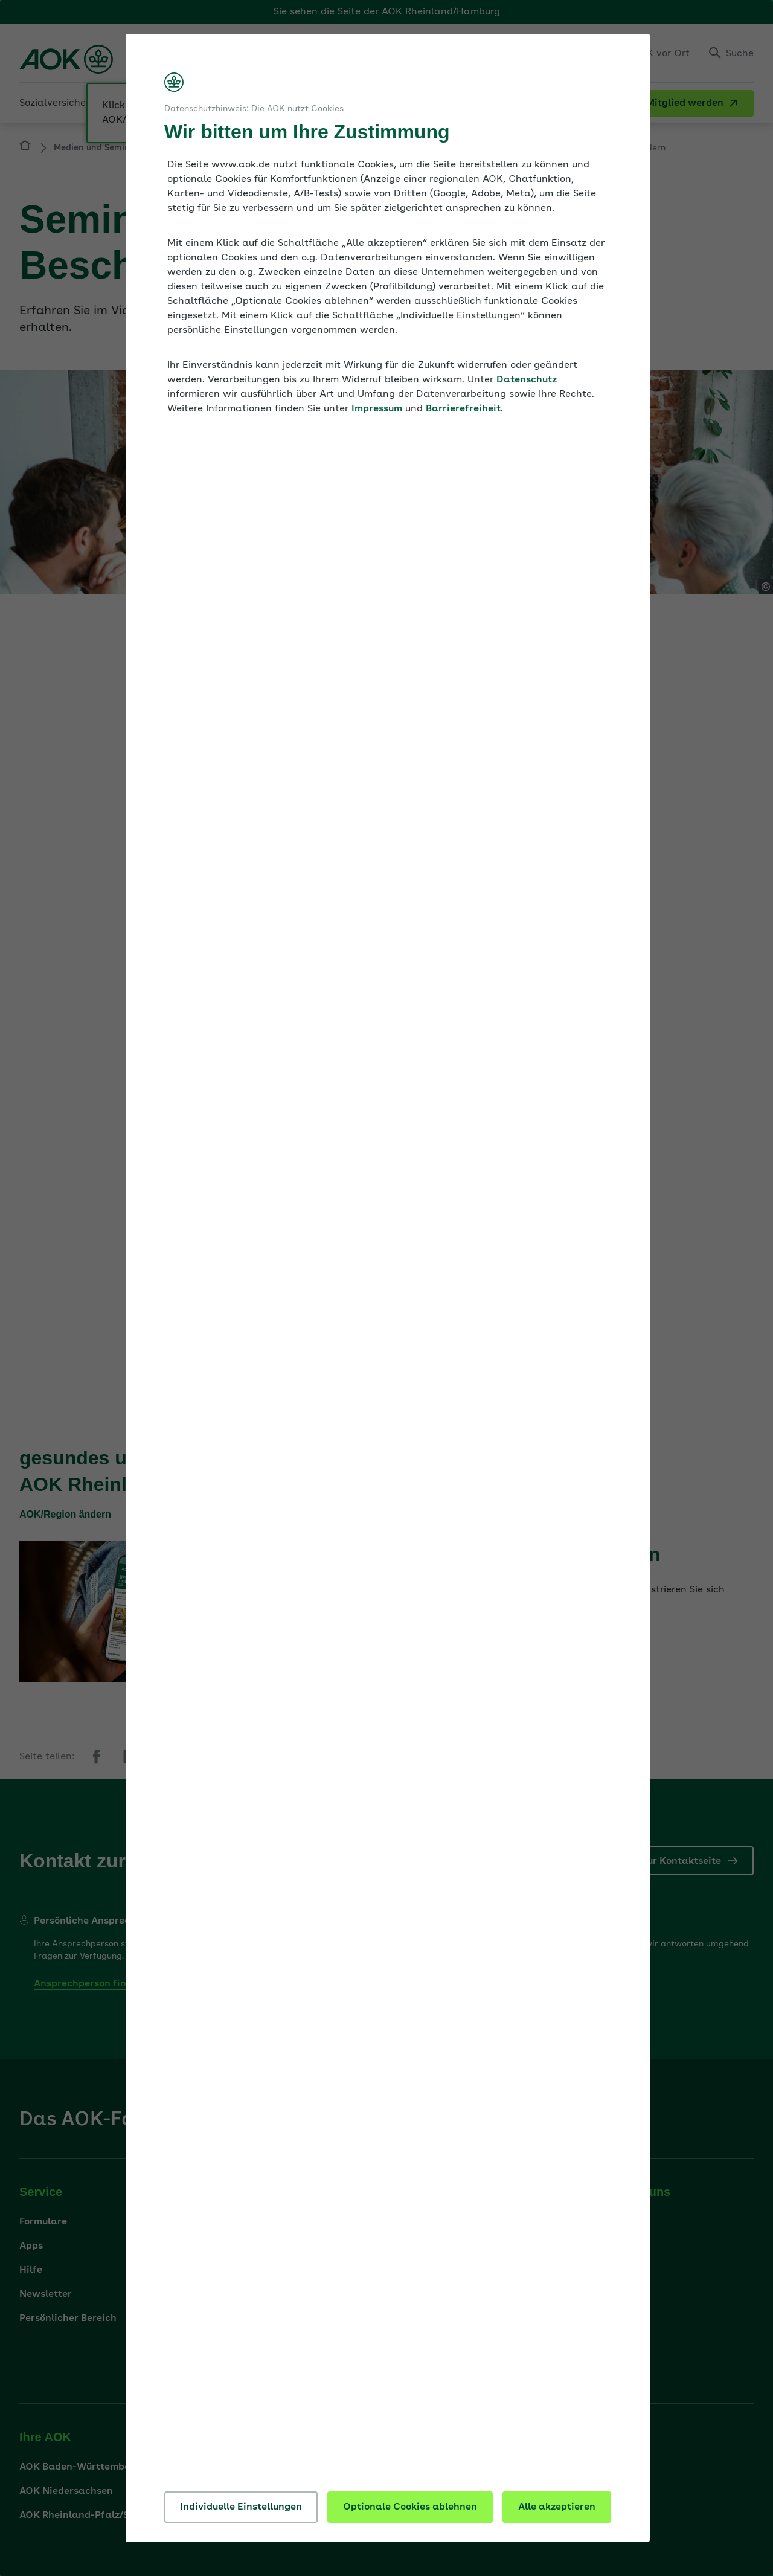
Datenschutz (526, 380)
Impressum (376, 409)
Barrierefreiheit (463, 409)
